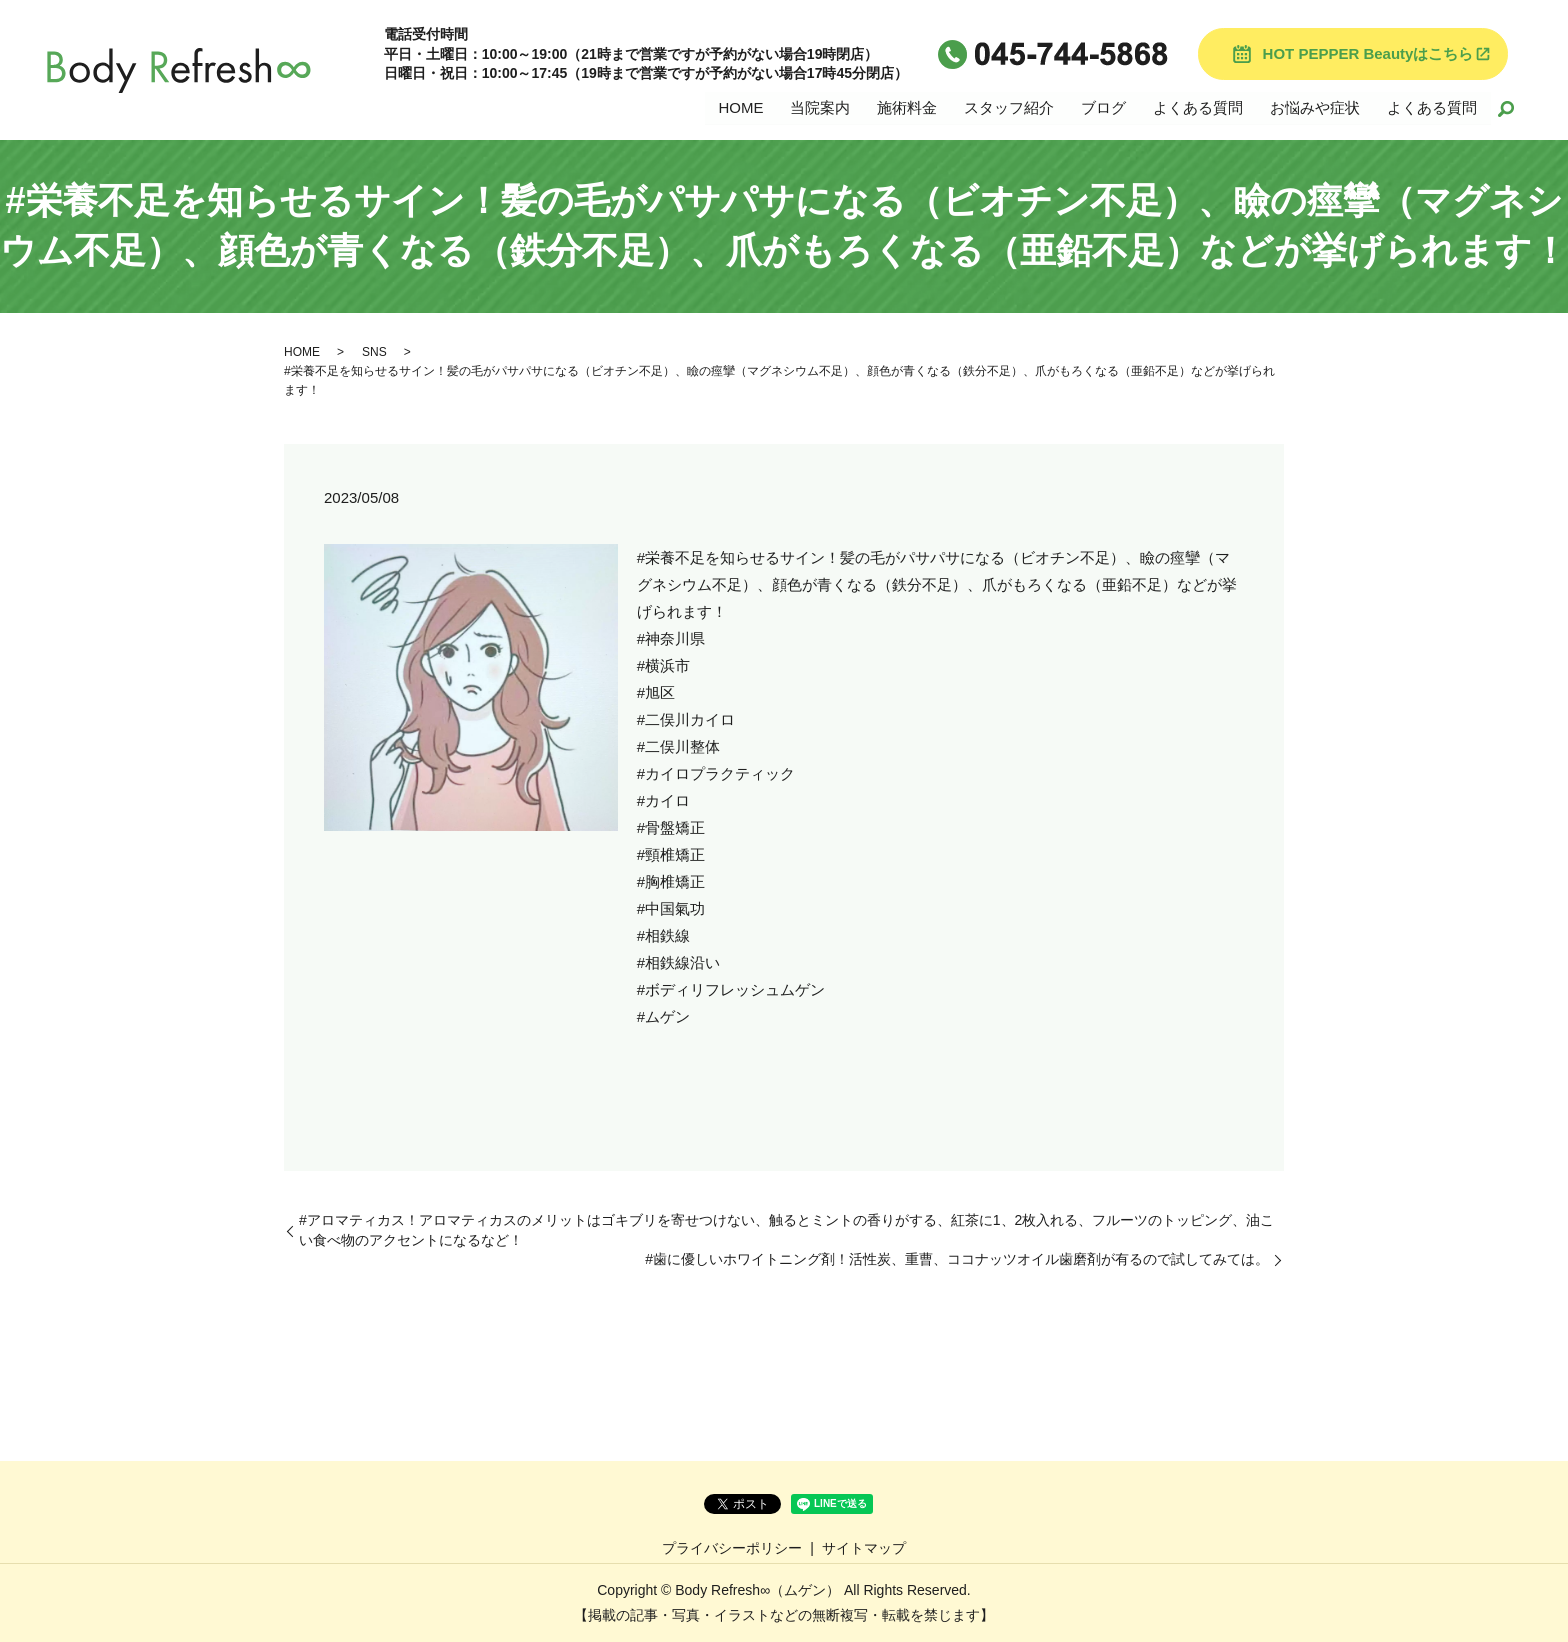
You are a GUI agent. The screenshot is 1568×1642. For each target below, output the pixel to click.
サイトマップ (864, 1548)
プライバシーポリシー (732, 1548)
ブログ (1103, 106)
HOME (740, 106)
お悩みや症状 (1315, 106)
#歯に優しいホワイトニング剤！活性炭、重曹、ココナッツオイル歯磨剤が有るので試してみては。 (957, 1259)
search (1506, 108)
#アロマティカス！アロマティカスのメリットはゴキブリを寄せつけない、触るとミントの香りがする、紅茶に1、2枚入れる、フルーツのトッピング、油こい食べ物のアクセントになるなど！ (786, 1230)
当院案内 (820, 106)
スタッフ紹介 (1009, 106)
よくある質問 (1198, 106)
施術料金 (907, 106)
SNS (374, 352)
